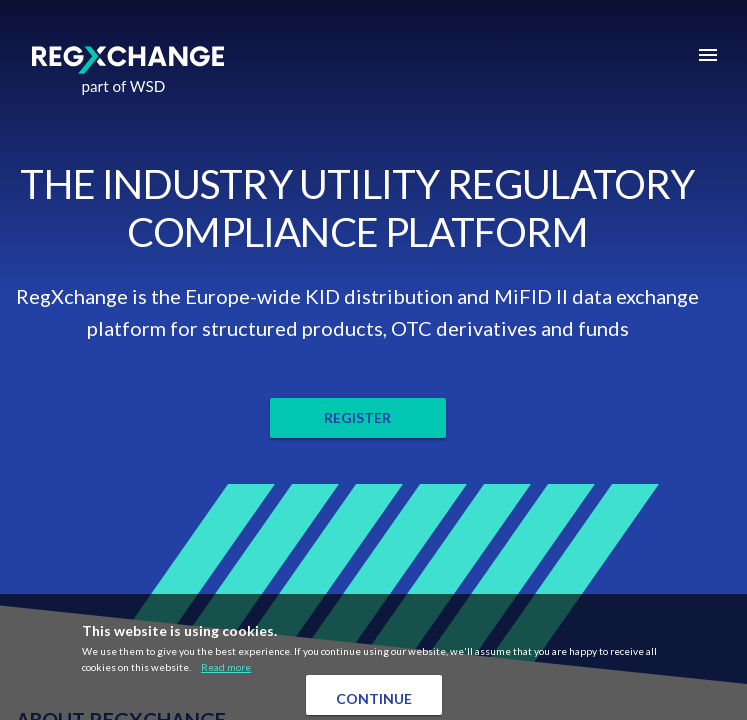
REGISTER (357, 417)
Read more (226, 667)
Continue (374, 698)
